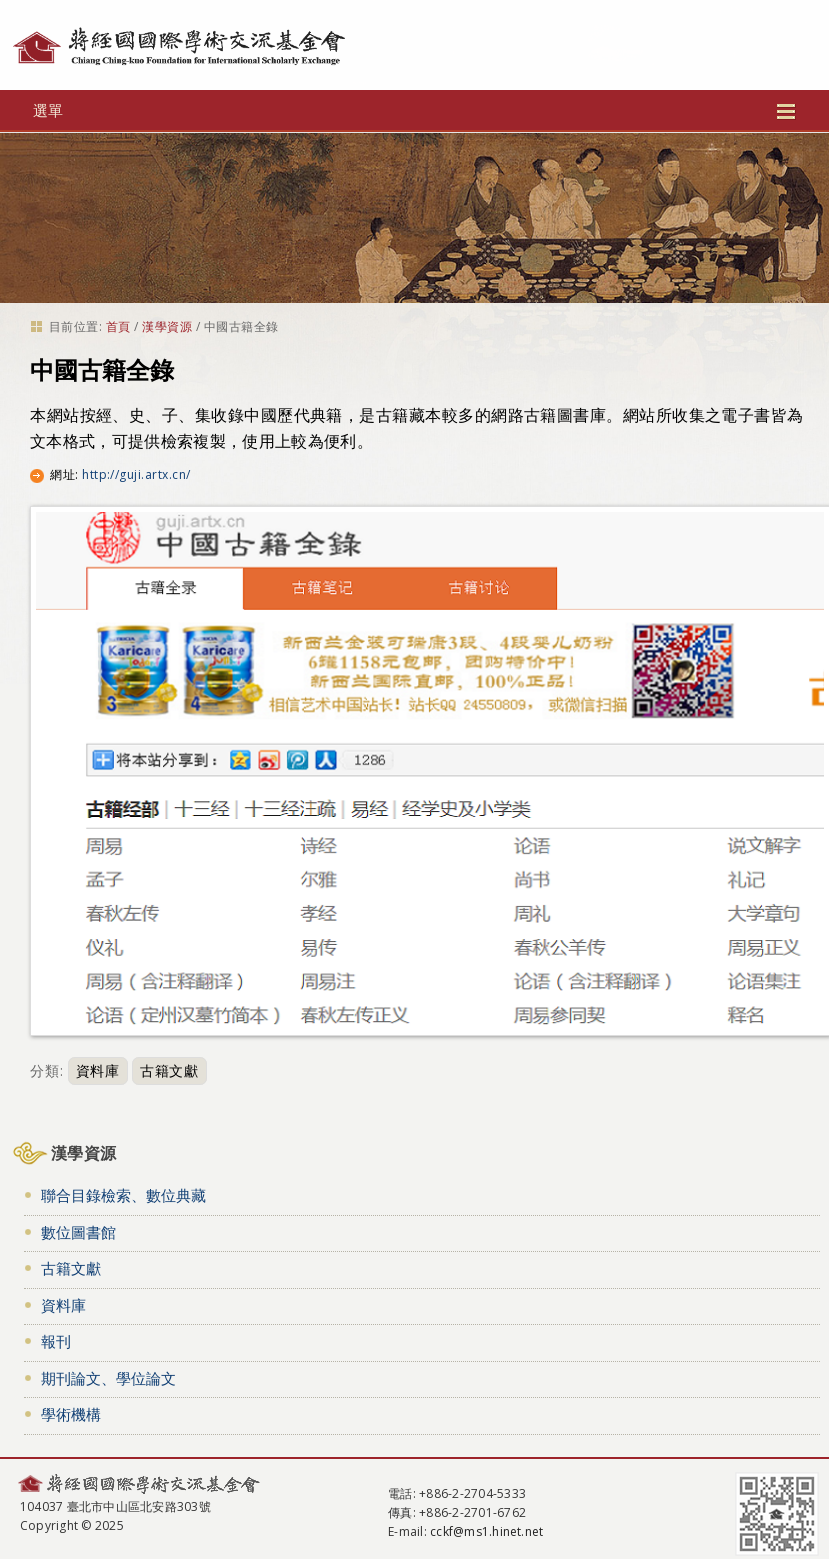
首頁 (118, 326)
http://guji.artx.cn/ (136, 474)
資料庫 (98, 1070)
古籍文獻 (169, 1070)
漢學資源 (167, 326)
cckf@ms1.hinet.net (486, 1531)
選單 (414, 110)
